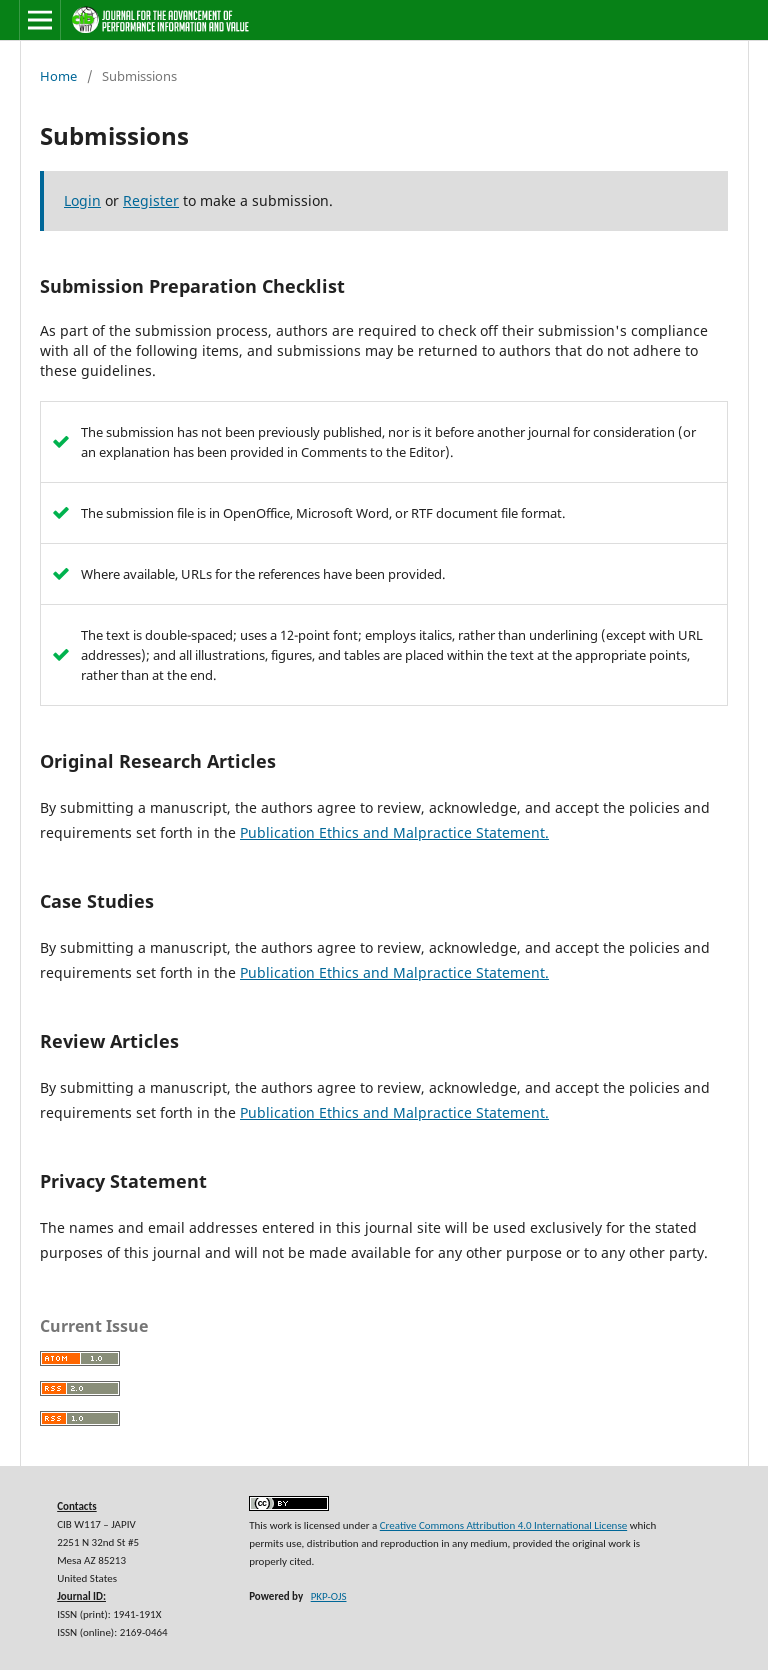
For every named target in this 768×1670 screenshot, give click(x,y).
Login (82, 200)
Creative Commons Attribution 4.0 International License (503, 1525)
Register (151, 200)
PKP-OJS (329, 1596)
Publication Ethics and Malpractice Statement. (394, 832)
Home (58, 76)
